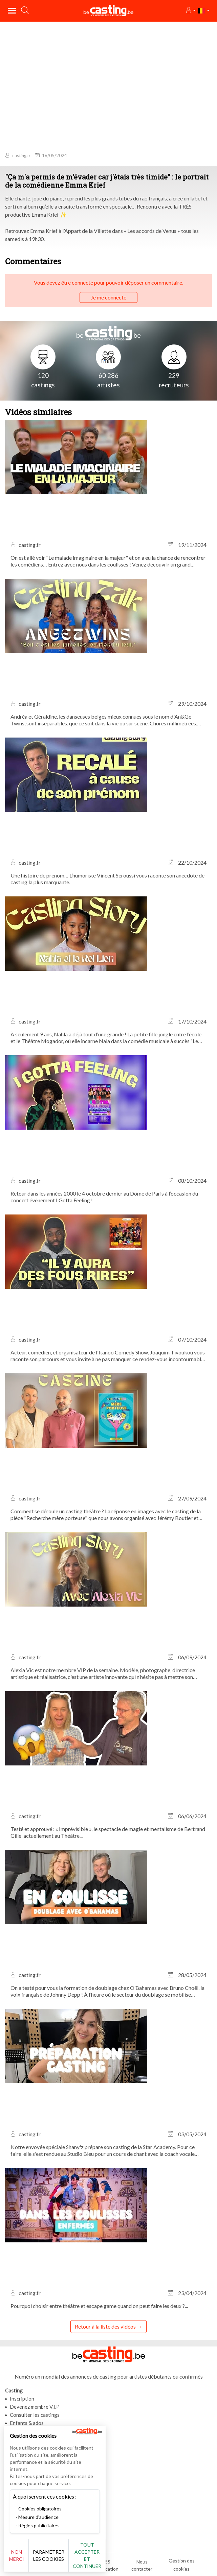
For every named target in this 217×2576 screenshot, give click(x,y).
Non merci (16, 2555)
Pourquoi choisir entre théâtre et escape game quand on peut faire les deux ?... (99, 2306)
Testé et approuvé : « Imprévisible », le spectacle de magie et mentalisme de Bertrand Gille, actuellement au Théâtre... (107, 1832)
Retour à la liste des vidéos (105, 2326)
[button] (190, 10)
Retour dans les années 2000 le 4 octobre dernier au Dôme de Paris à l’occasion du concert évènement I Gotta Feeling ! (104, 1196)
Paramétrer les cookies (48, 2555)
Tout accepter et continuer (87, 2555)
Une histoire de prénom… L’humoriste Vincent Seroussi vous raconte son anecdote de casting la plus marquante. (107, 878)
